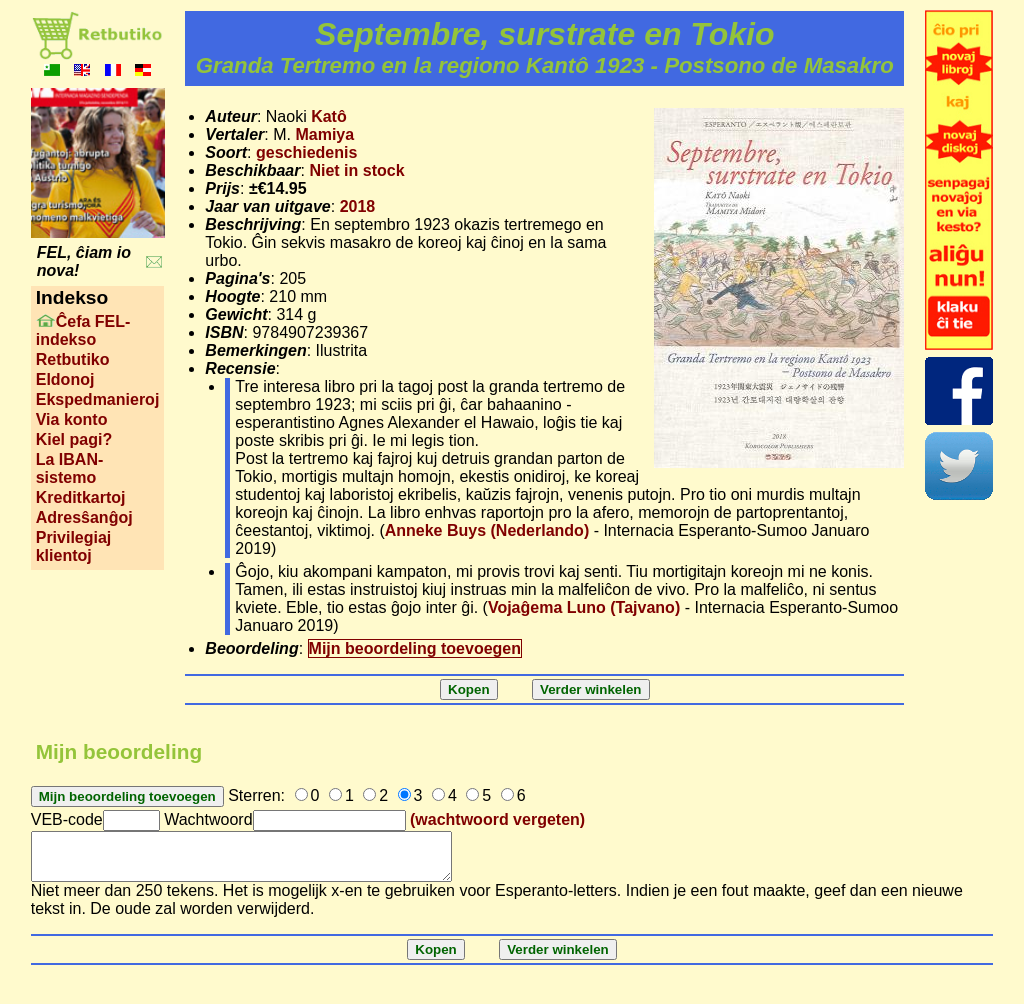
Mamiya (324, 134)
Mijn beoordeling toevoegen (415, 648)
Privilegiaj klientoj (74, 546)
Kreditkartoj (81, 497)
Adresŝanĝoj (84, 517)
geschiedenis (306, 152)
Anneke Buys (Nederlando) (487, 530)
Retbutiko (73, 359)
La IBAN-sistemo (70, 468)
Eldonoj (65, 379)
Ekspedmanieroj (98, 399)
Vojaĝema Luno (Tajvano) (584, 607)
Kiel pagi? (74, 439)
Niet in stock (356, 170)
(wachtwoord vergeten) (497, 819)
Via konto (72, 419)
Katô (329, 116)
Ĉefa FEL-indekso (83, 330)
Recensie (240, 368)
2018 (358, 206)
